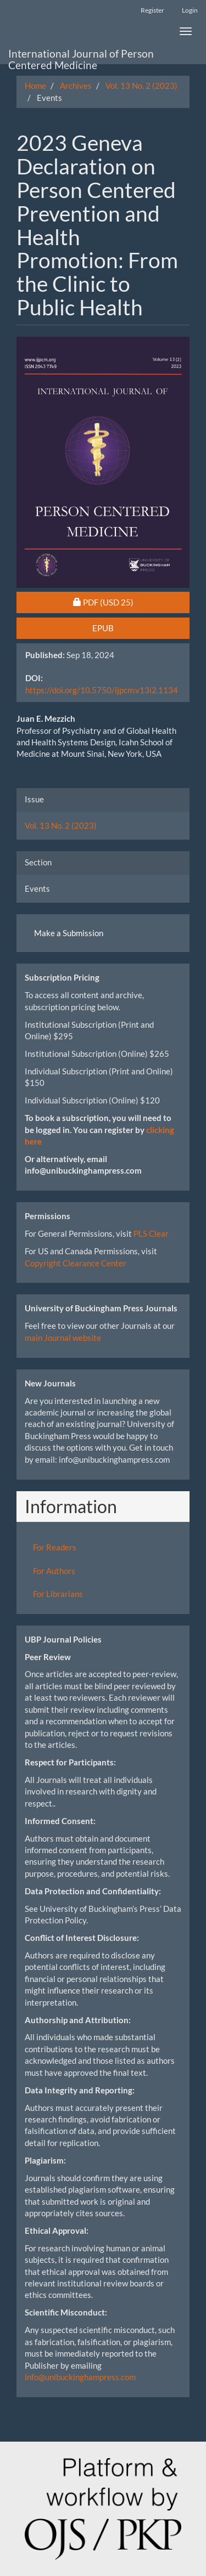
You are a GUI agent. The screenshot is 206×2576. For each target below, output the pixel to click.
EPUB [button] (103, 628)
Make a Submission (68, 933)
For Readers (54, 1547)
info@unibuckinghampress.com (80, 2377)
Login (190, 10)
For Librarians (58, 1594)
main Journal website (63, 1338)
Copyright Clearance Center (75, 1263)
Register (152, 10)
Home (35, 85)
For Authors (54, 1571)
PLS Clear (151, 1233)
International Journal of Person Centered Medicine (81, 56)
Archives (76, 85)
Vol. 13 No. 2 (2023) (141, 85)
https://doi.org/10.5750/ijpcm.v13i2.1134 (101, 690)
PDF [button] (129, 601)
